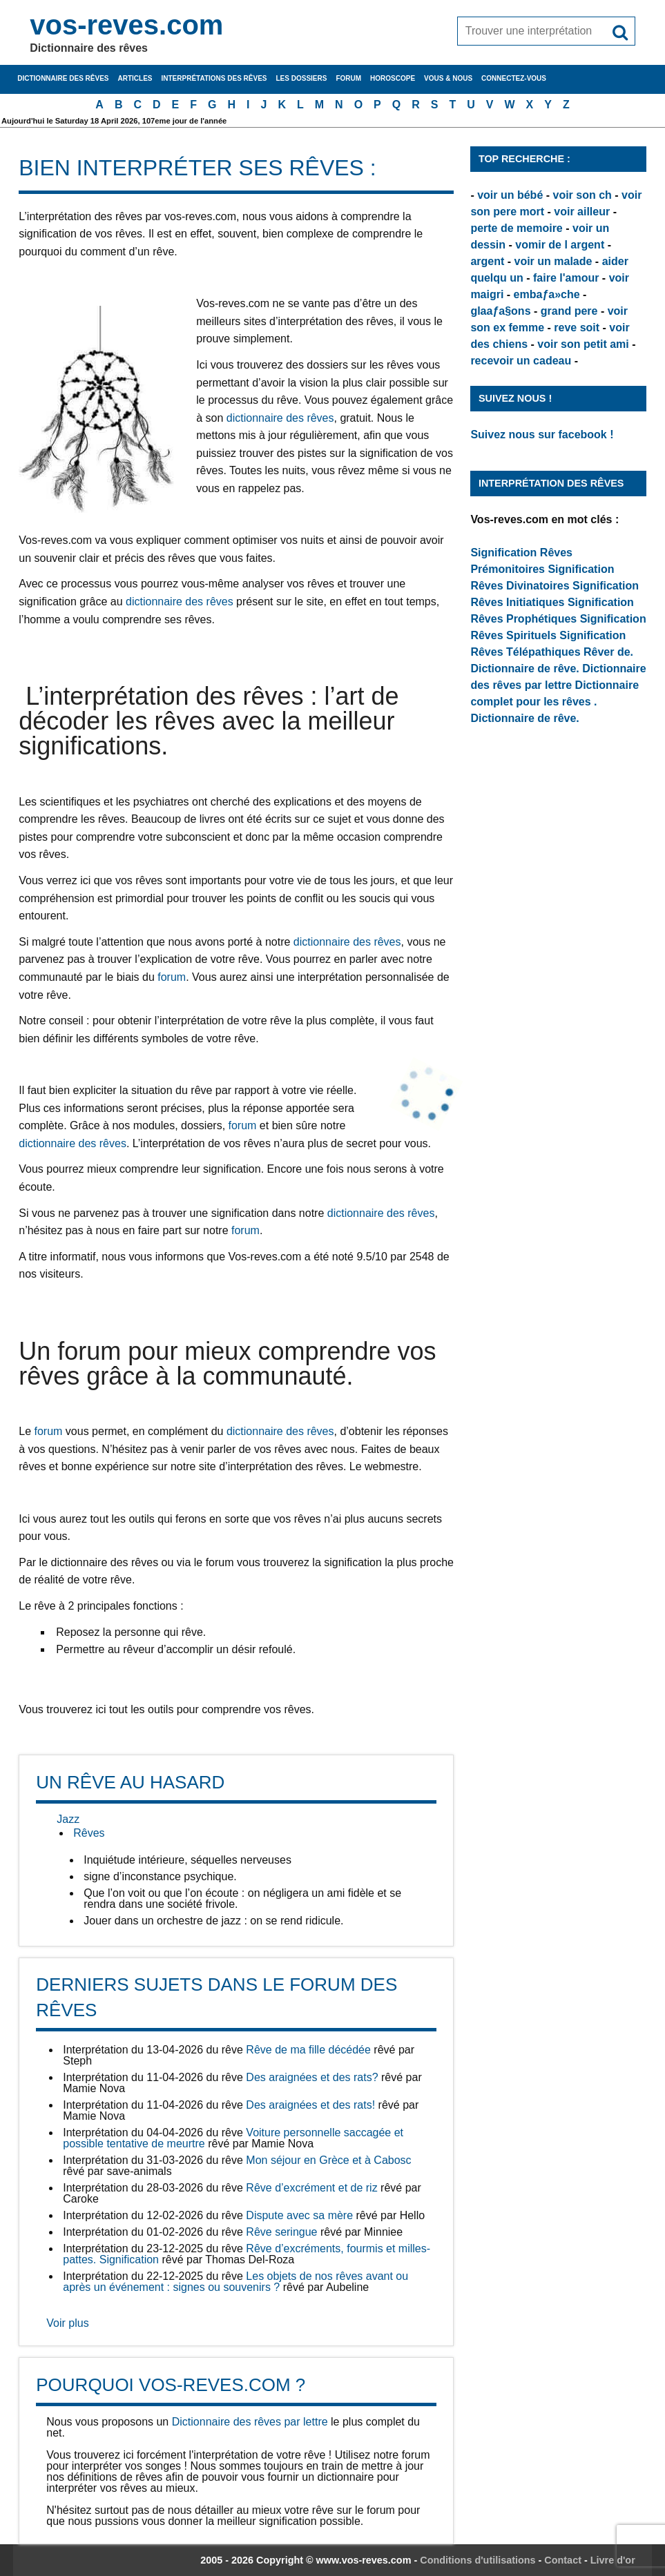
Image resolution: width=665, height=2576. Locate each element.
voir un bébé (510, 195)
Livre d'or (612, 2560)
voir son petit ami (582, 344)
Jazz (68, 1819)
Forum (348, 78)
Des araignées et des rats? (312, 2077)
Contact (562, 2560)
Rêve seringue (281, 2232)
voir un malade (553, 261)
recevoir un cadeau (520, 361)
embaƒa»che (547, 294)
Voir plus (67, 2323)
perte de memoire (516, 228)
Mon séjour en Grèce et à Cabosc (328, 2160)
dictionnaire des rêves (280, 418)
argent (487, 261)
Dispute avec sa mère (299, 2215)
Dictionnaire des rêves (62, 78)
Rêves (88, 1833)
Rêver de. (608, 652)
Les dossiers (301, 78)
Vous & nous (448, 78)
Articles (135, 78)
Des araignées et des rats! (310, 2105)
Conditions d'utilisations (477, 2560)
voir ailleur (582, 211)
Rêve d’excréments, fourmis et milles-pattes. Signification (246, 2254)
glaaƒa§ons (500, 311)
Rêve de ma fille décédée (308, 2050)
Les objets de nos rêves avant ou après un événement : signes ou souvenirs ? (235, 2281)
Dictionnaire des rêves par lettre (250, 2422)
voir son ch (582, 195)
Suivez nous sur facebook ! (541, 434)
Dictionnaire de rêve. (524, 668)
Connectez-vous (513, 78)
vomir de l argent (559, 245)
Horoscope (392, 78)
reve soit (576, 327)
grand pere (569, 311)
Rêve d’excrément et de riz (311, 2188)
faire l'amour (566, 278)
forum (171, 977)
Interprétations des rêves (214, 78)
